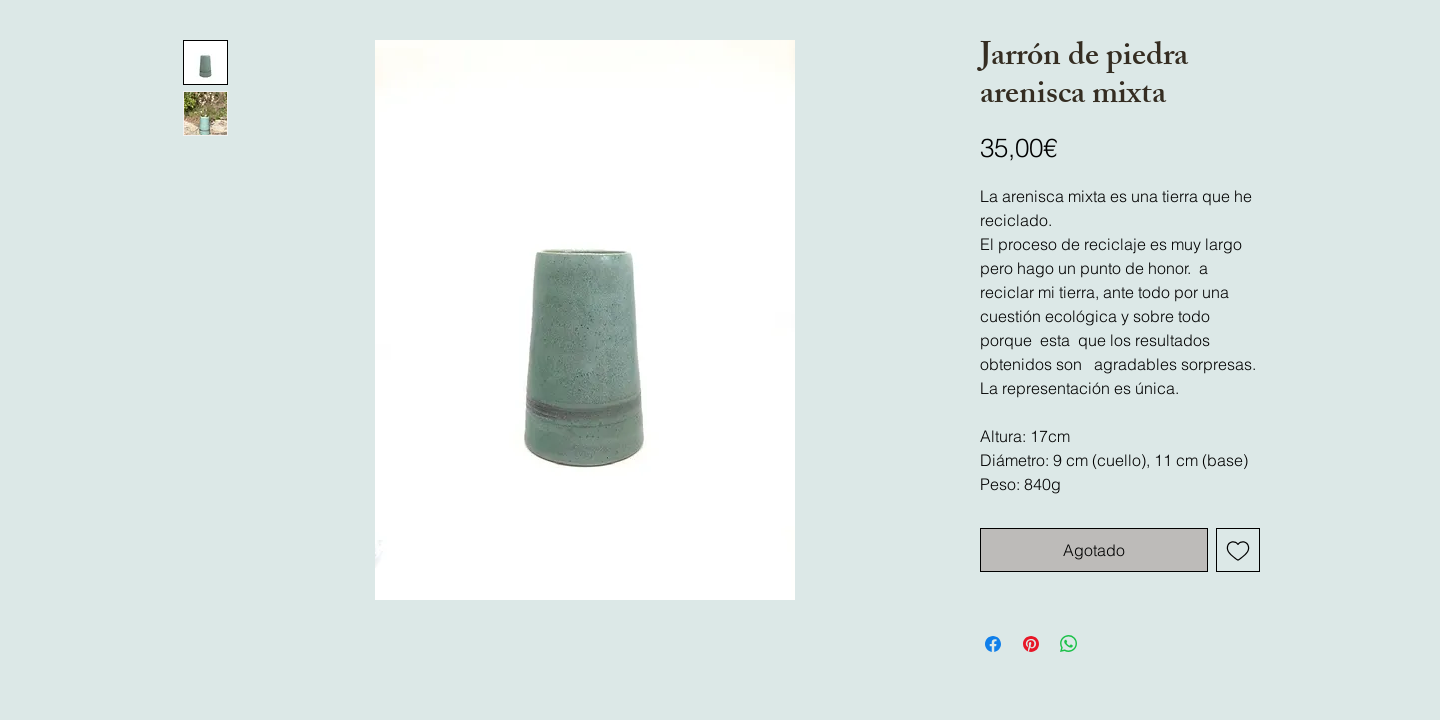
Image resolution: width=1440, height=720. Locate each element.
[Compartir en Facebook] (993, 644)
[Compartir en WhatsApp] (1069, 644)
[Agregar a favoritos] (1238, 550)
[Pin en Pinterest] (1031, 644)
